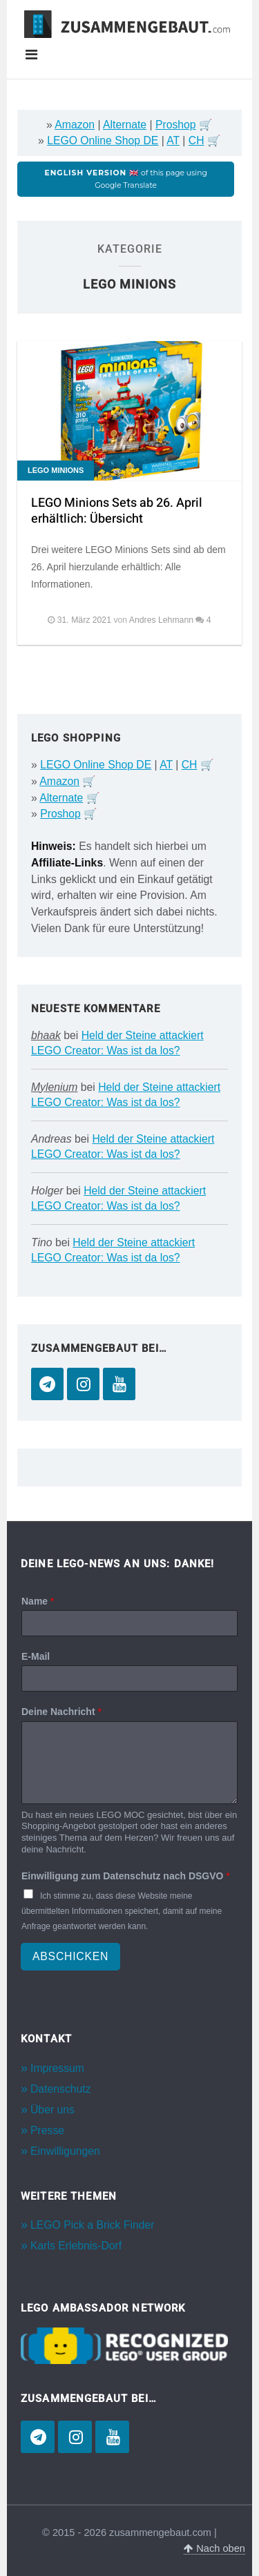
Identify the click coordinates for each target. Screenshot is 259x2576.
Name (37, 1601)
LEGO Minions (56, 470)
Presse (47, 2130)
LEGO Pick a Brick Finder (92, 2225)
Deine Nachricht (61, 1711)
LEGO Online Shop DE (102, 140)
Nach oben (214, 2548)
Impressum (57, 2068)
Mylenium (54, 1087)
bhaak (46, 1035)
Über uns (52, 2109)
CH (196, 140)
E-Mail (35, 1656)
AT (173, 140)
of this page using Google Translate (126, 179)
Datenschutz (60, 2089)
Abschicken (70, 1956)
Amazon (75, 124)
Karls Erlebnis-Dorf (76, 2245)
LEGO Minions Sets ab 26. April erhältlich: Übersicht (116, 511)
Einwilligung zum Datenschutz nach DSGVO (125, 1875)
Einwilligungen (65, 2151)
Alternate (124, 124)
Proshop (175, 124)
